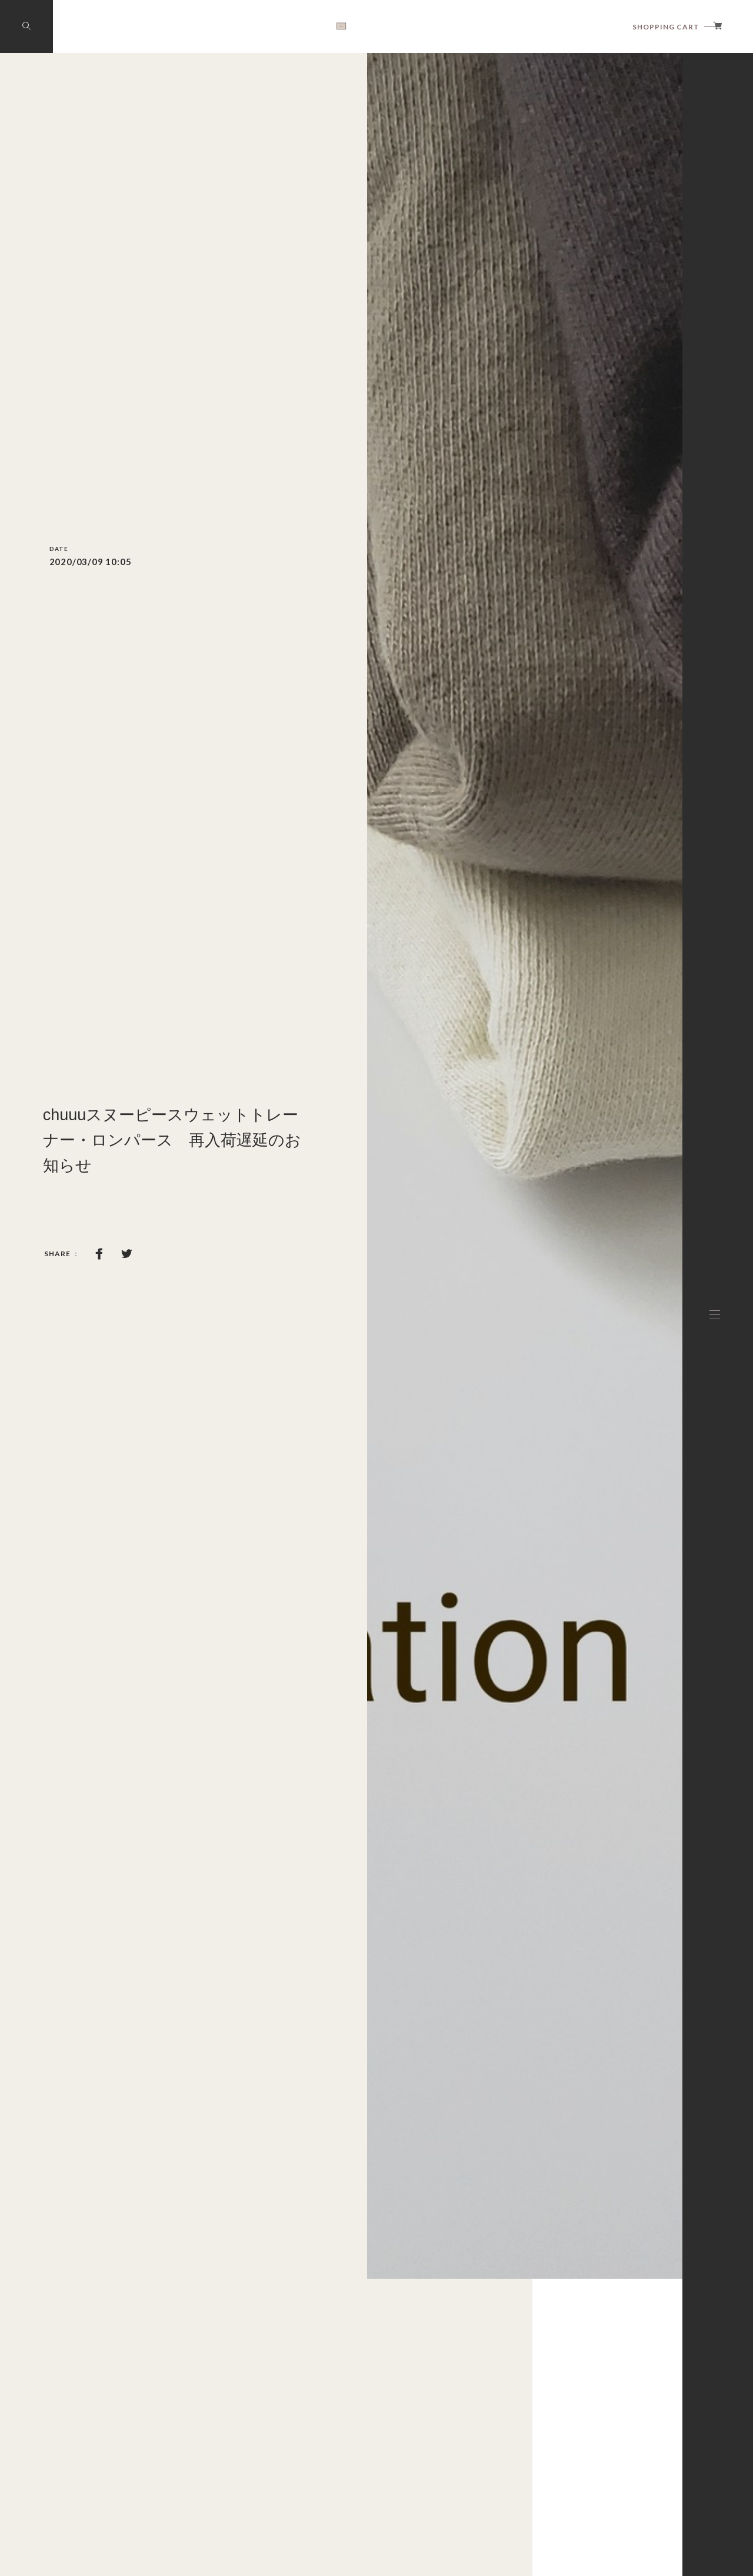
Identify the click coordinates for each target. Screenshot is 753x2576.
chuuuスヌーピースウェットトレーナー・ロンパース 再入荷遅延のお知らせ (172, 1140)
